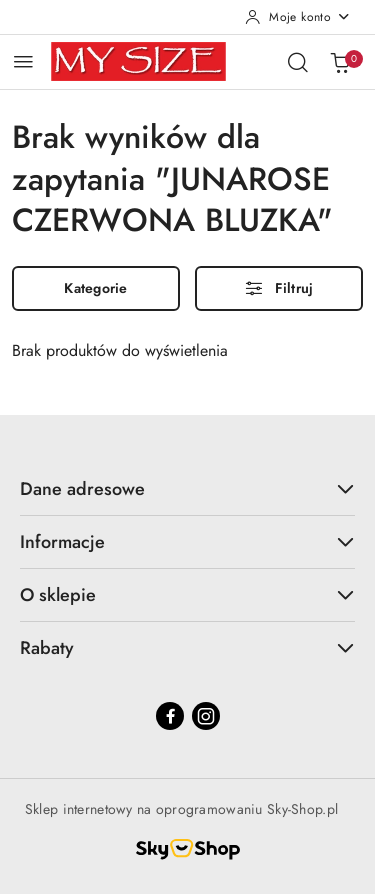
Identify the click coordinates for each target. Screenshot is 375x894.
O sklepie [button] (187, 595)
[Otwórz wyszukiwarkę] (298, 62)
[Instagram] (206, 716)
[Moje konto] (298, 17)
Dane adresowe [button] (187, 489)
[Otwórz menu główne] (23, 61)
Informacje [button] (187, 542)
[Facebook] (170, 716)
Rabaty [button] (187, 648)
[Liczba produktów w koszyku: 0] (340, 62)
